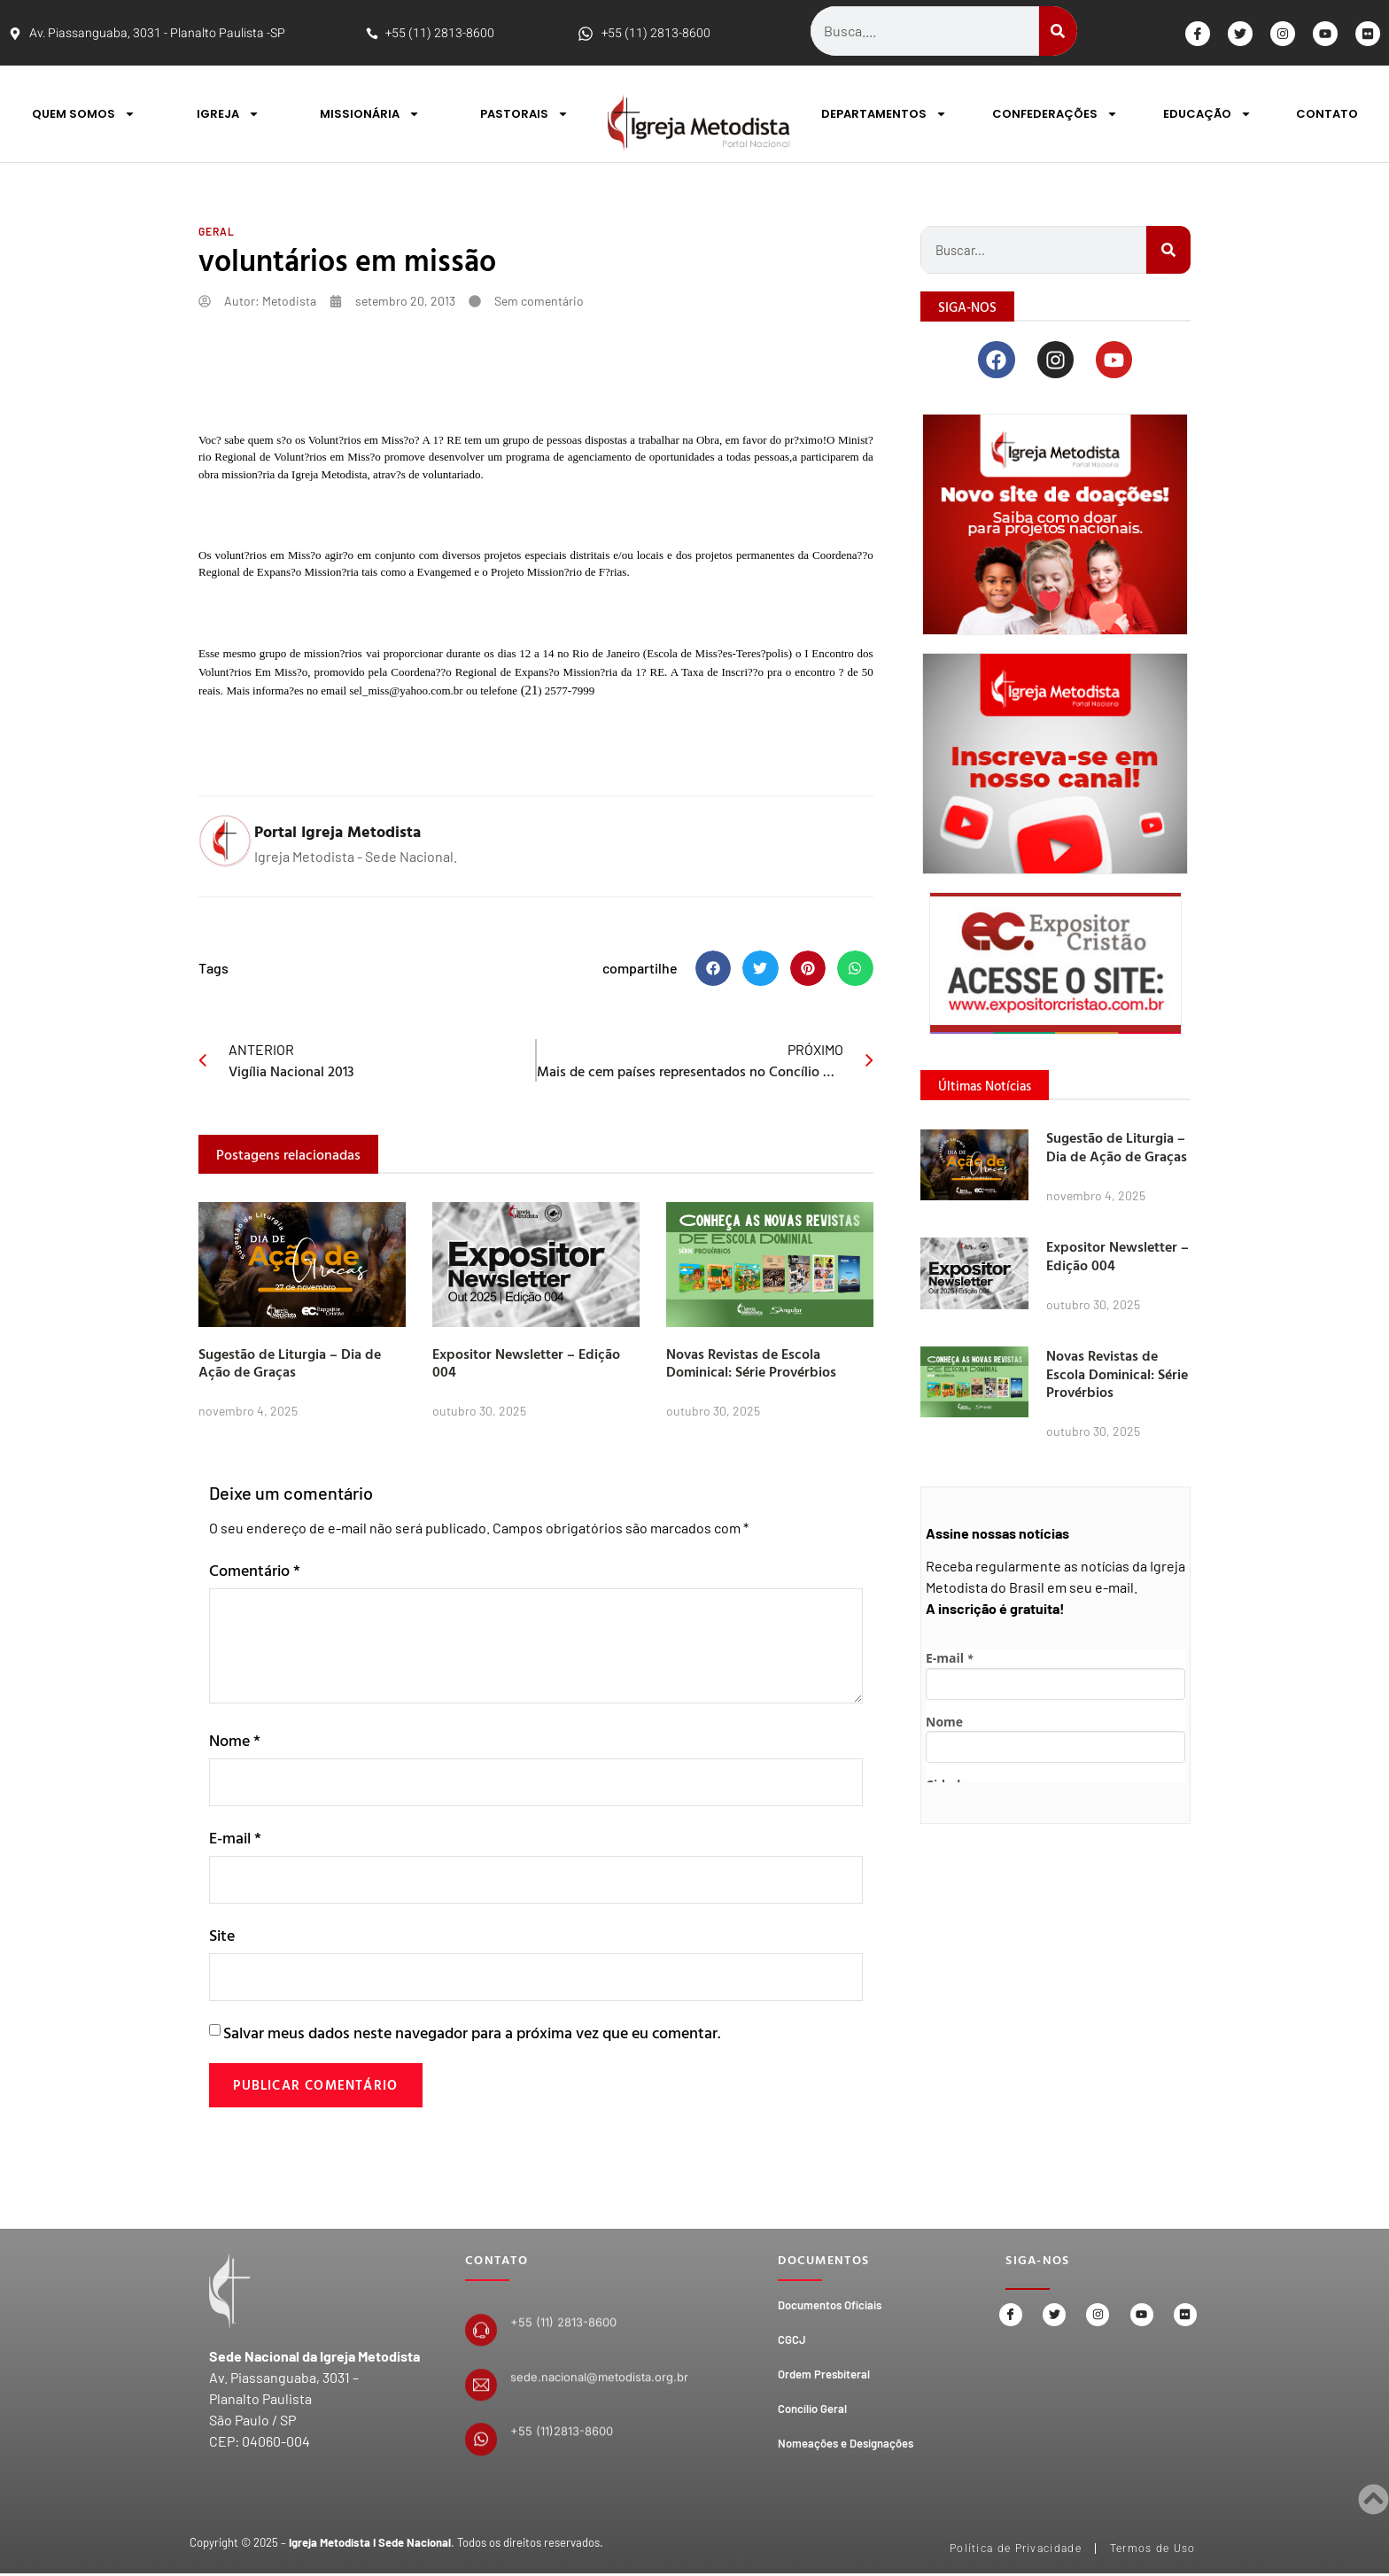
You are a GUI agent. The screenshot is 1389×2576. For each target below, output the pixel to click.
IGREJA (228, 113)
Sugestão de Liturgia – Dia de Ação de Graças (289, 1363)
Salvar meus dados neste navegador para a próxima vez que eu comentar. (471, 2037)
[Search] (1058, 31)
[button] (713, 968)
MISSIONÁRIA (370, 113)
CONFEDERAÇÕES (1055, 113)
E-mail (235, 1839)
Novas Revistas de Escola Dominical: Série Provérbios (751, 1363)
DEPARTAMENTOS (884, 113)
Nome (234, 1740)
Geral (216, 231)
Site (222, 1938)
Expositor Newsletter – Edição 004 (526, 1363)
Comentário (254, 1570)
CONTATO (1327, 113)
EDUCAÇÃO (1207, 113)
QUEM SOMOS (84, 113)
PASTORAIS (524, 113)
